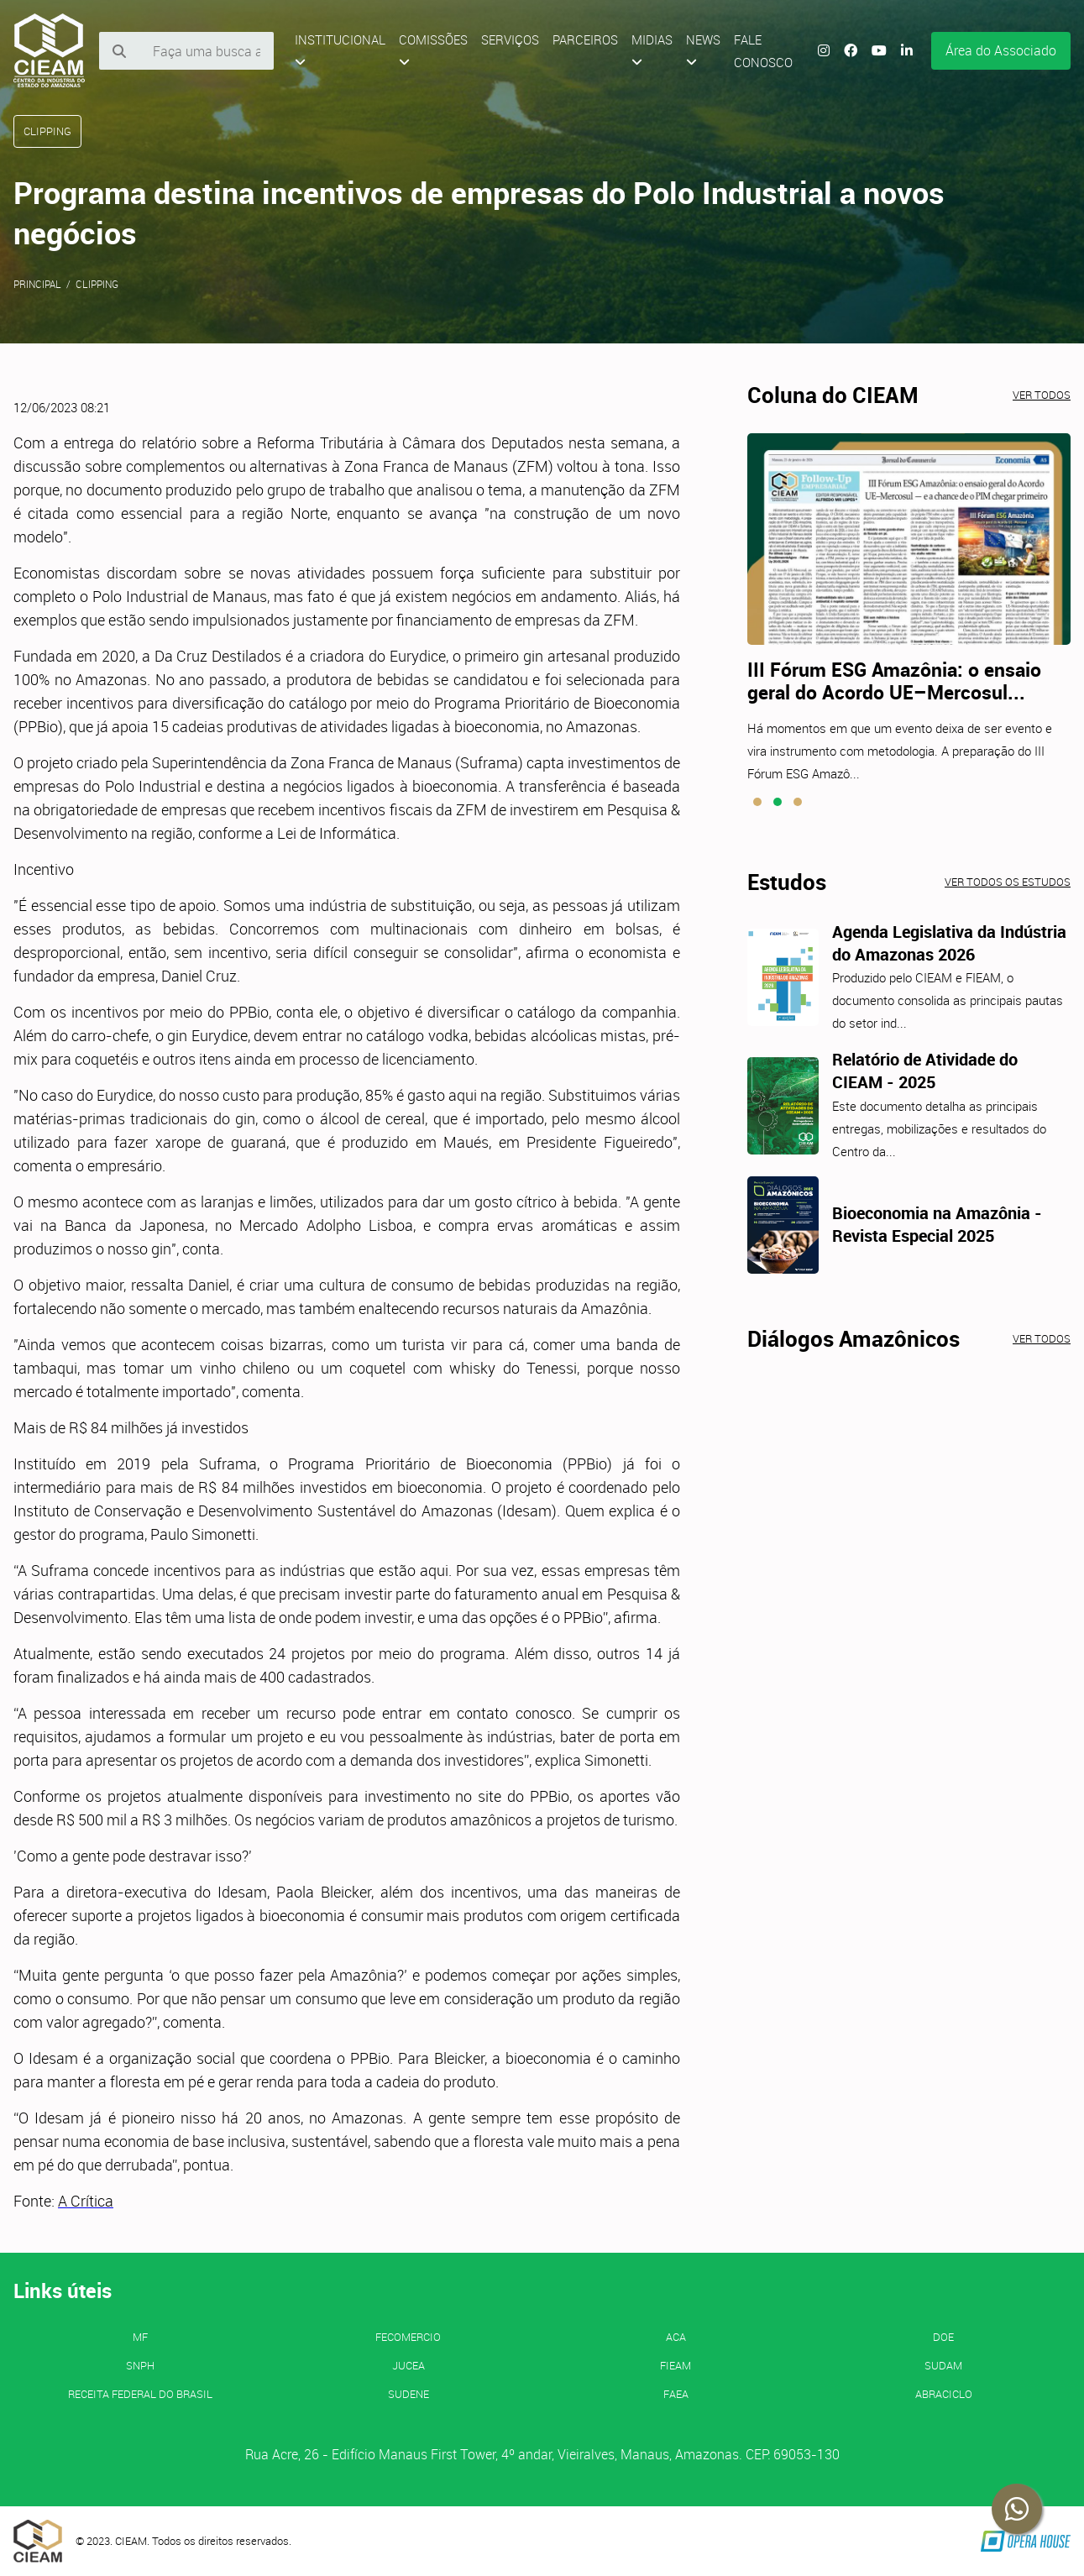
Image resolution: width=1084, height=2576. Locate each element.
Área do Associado (1000, 50)
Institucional (340, 50)
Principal (37, 284)
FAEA (676, 2393)
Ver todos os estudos (1008, 881)
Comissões (433, 50)
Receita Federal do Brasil (140, 2393)
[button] (757, 801)
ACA (676, 2336)
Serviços (510, 39)
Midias (652, 50)
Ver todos (1042, 394)
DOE (943, 2336)
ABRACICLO (943, 2393)
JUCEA (408, 2365)
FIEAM (675, 2365)
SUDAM (943, 2365)
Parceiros (585, 39)
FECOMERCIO (408, 2336)
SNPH (140, 2365)
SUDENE (408, 2393)
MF (140, 2336)
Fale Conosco (763, 51)
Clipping (97, 284)
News (703, 50)
